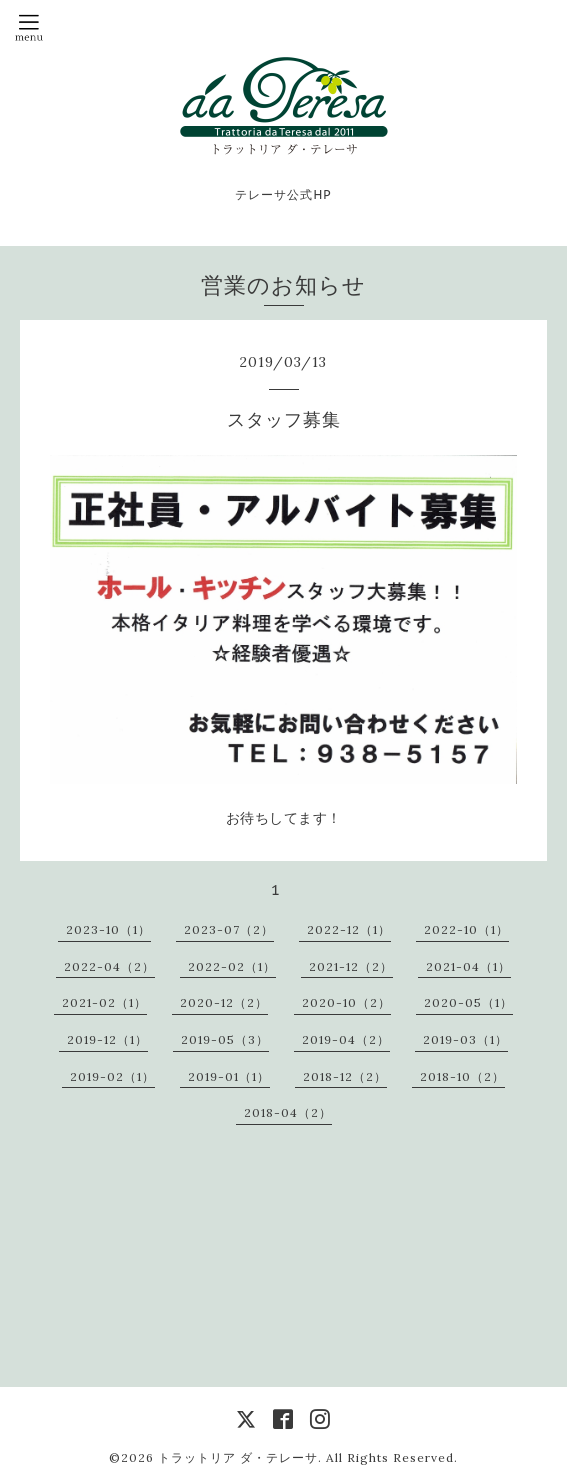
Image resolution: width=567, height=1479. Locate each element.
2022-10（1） (466, 929)
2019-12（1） (107, 1039)
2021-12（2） (351, 966)
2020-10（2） (346, 1002)
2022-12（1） (349, 929)
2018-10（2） (462, 1076)
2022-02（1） (232, 966)
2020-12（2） (224, 1002)
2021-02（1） (104, 1002)
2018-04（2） (288, 1112)
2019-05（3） (225, 1039)
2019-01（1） (229, 1076)
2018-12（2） (345, 1076)
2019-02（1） (112, 1076)
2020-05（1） (468, 1002)
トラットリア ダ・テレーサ (238, 1457)
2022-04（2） (109, 966)
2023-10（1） (108, 929)
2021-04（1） (468, 966)
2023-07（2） (229, 929)
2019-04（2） (346, 1039)
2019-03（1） (465, 1039)
